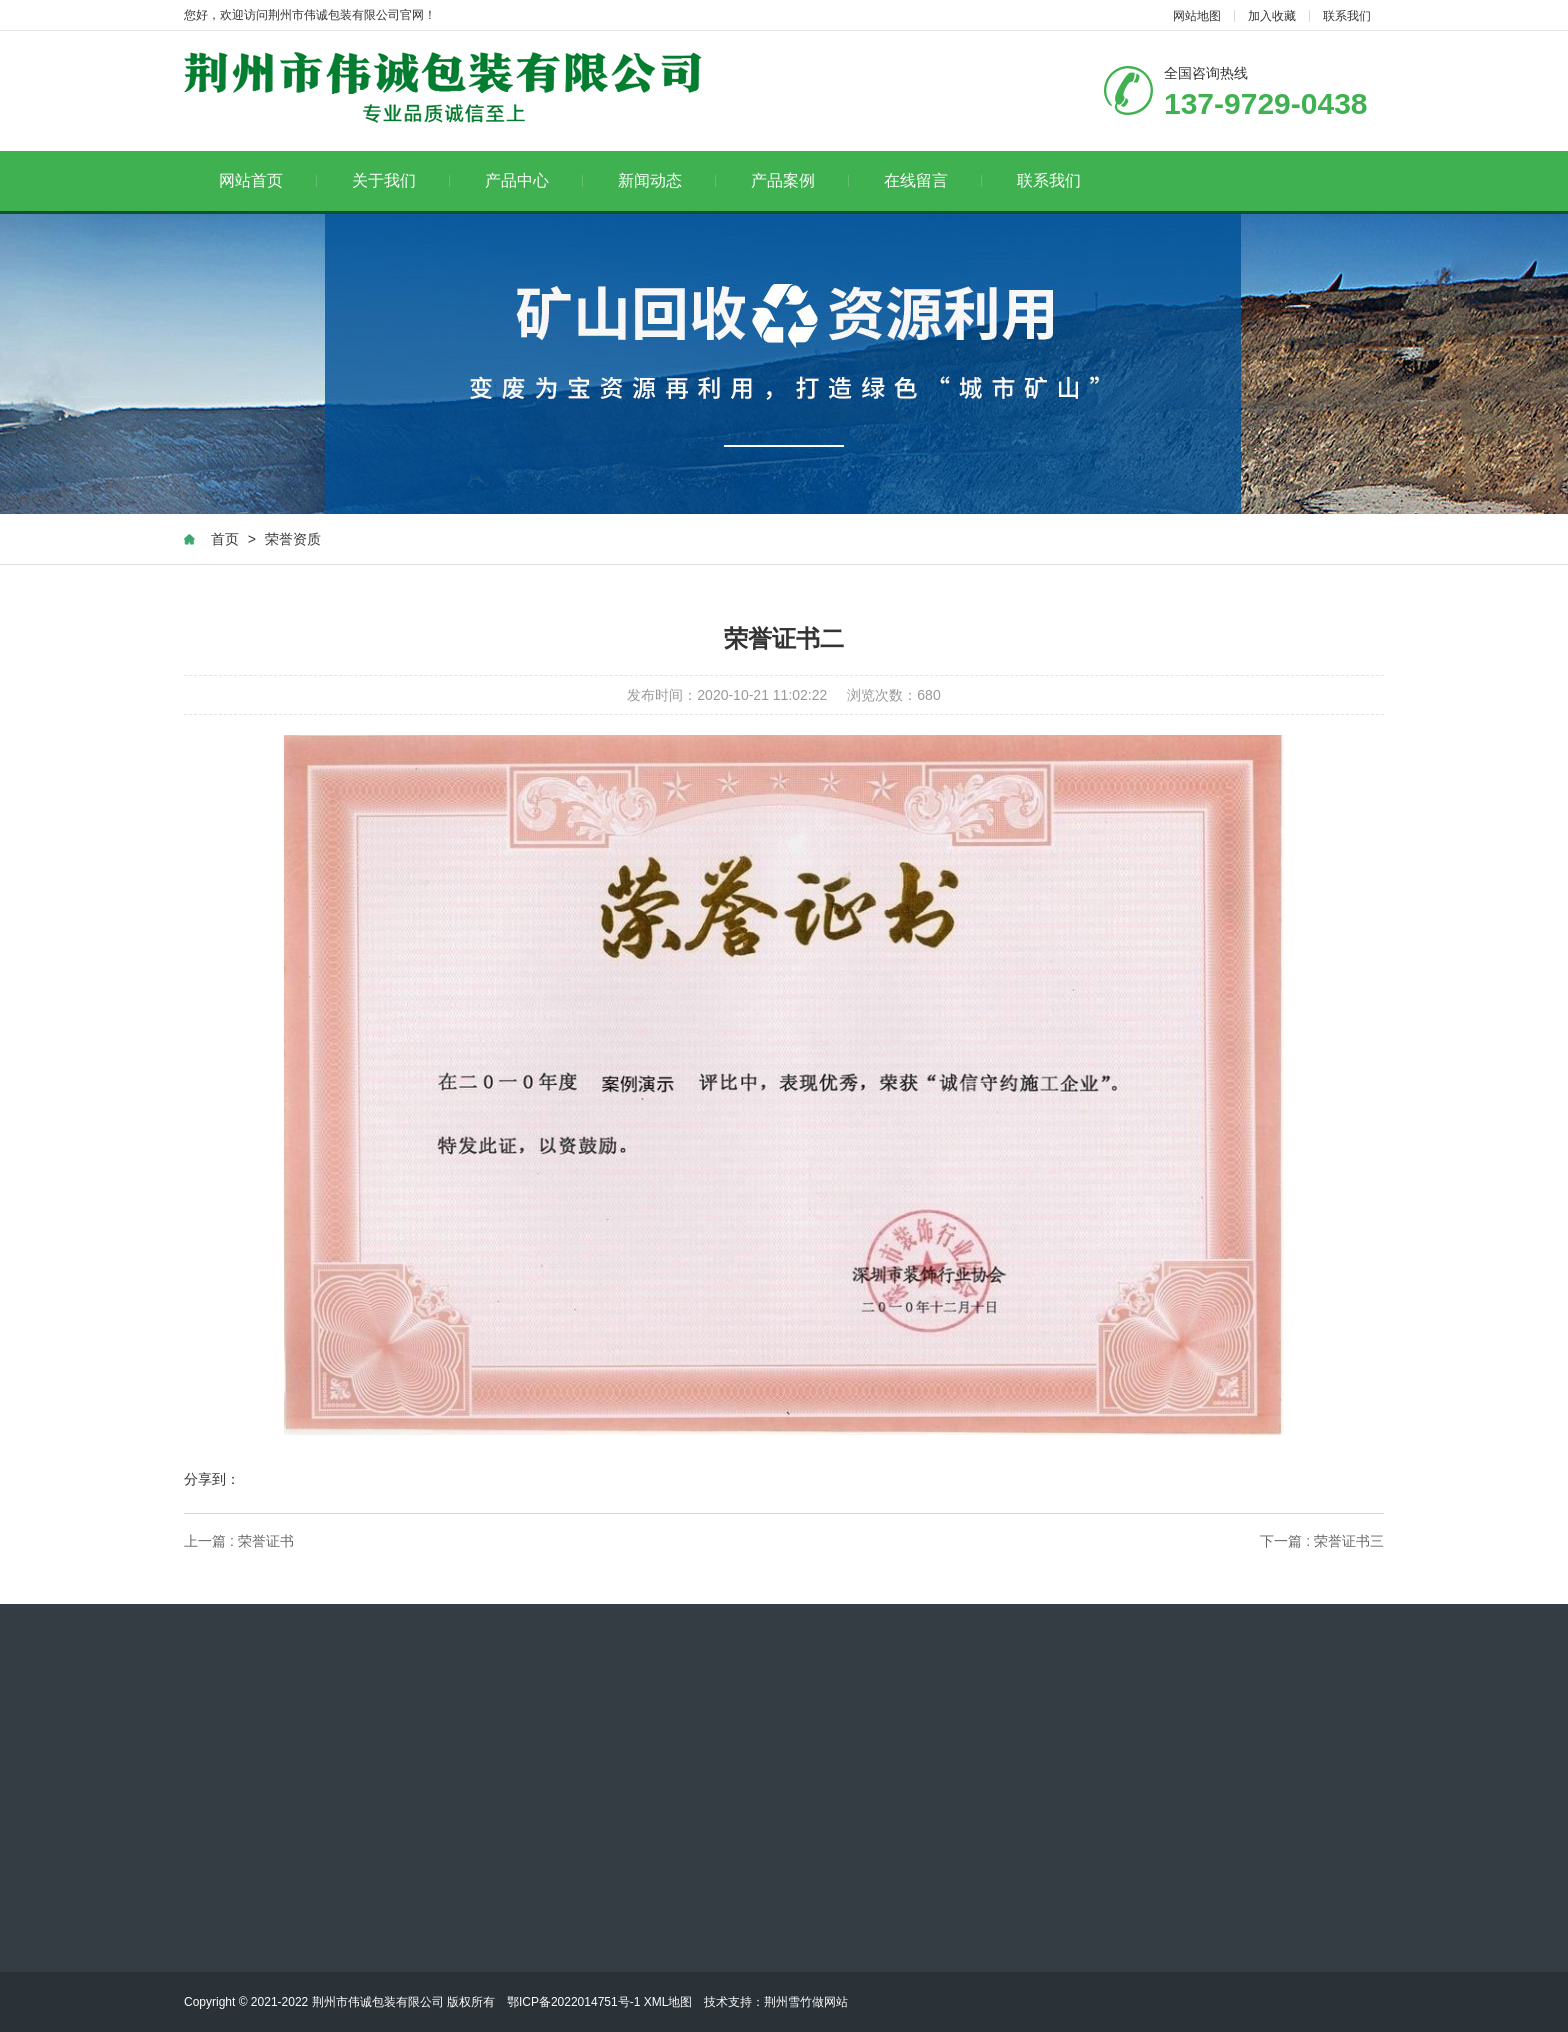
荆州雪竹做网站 (806, 2002)
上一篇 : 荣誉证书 (239, 1541)
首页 (225, 539)
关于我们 (401, 180)
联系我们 (1347, 16)
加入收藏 (1272, 16)
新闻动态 (667, 180)
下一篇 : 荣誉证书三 (1322, 1541)
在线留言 (933, 180)
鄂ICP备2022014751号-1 (573, 2002)
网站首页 (268, 180)
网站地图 (1197, 16)
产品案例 (800, 180)
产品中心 (534, 180)
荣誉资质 (293, 539)
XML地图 (668, 2002)
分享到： (212, 1479)
